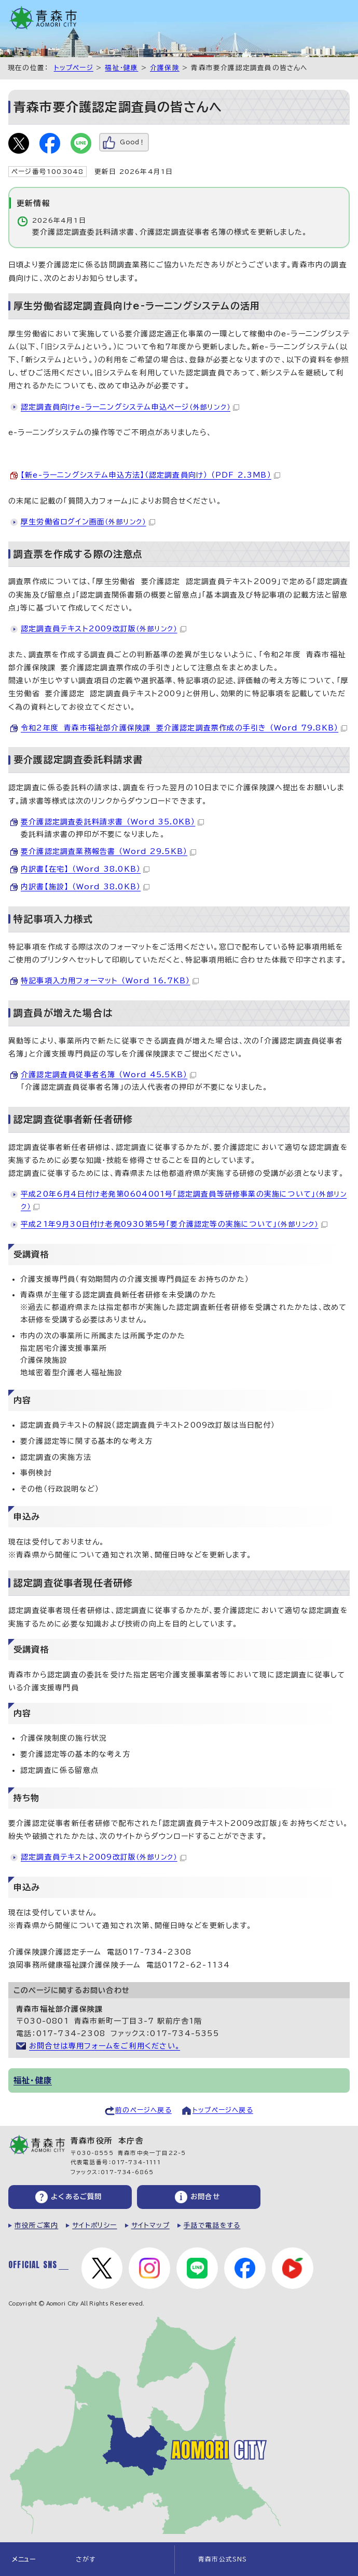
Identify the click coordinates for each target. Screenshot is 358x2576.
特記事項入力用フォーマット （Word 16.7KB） (110, 980)
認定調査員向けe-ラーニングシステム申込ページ (130, 407)
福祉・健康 (121, 67)
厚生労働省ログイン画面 (88, 521)
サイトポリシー (94, 2225)
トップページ (73, 67)
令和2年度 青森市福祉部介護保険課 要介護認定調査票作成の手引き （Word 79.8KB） (184, 727)
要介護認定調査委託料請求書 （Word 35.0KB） (112, 821)
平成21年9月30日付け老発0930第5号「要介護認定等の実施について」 (174, 1224)
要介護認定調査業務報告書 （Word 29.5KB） (108, 851)
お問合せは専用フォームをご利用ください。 (104, 2046)
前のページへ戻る (143, 2110)
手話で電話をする (212, 2225)
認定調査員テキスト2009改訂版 (103, 628)
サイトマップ (150, 2225)
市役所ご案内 (36, 2225)
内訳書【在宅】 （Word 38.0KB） (85, 869)
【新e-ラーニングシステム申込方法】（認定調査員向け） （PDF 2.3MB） (150, 475)
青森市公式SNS (222, 2559)
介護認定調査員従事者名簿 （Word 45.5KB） (108, 1074)
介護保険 (165, 67)
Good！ (132, 142)
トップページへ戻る (222, 2110)
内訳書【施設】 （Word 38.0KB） (85, 886)
